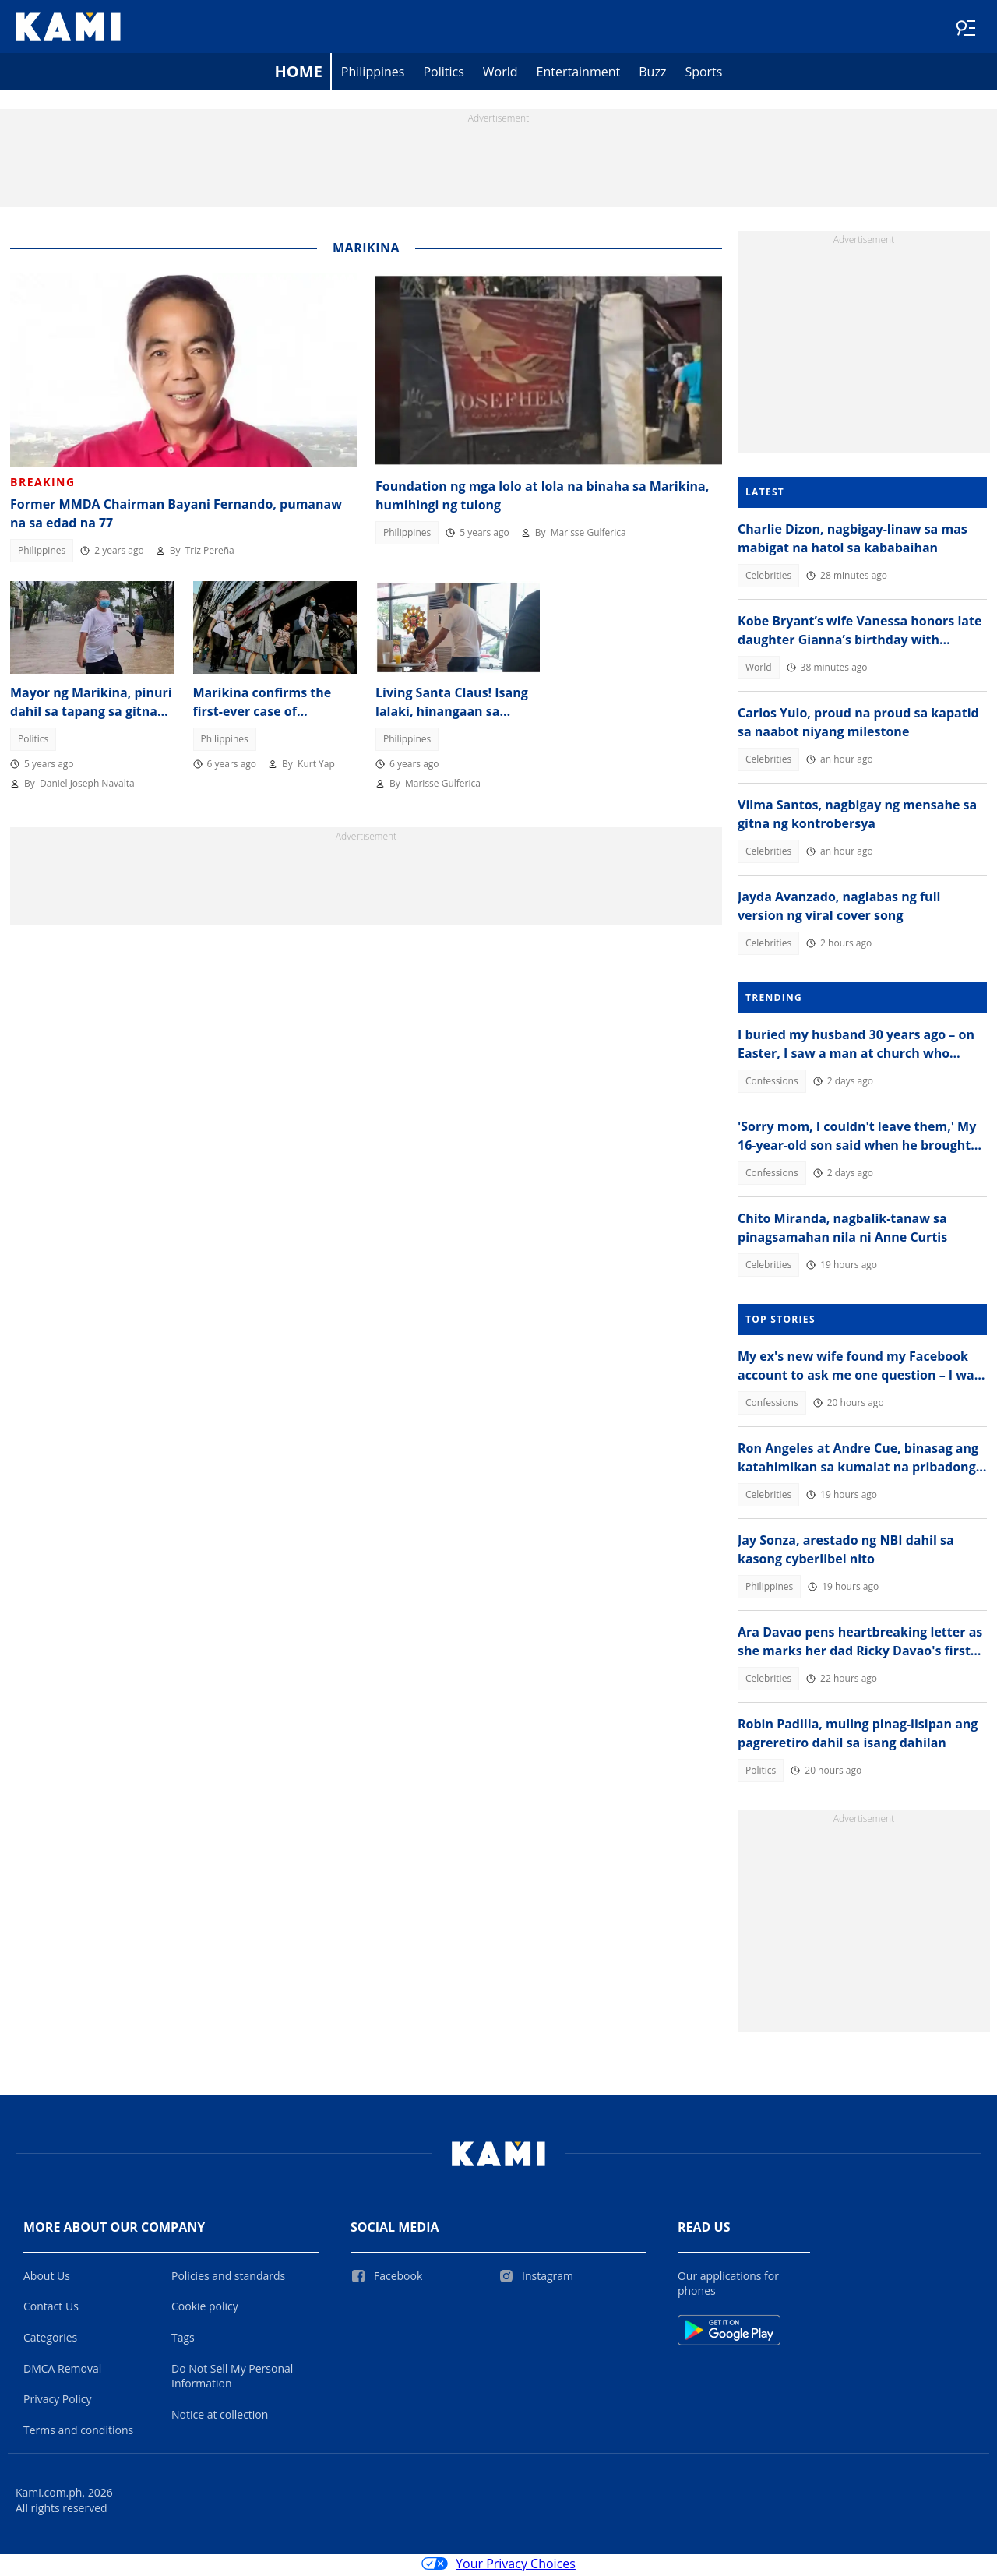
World (500, 74)
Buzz (652, 74)
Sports (703, 74)
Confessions (771, 1084)
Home (298, 74)
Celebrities (768, 578)
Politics (443, 74)
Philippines (373, 74)
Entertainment (579, 74)
